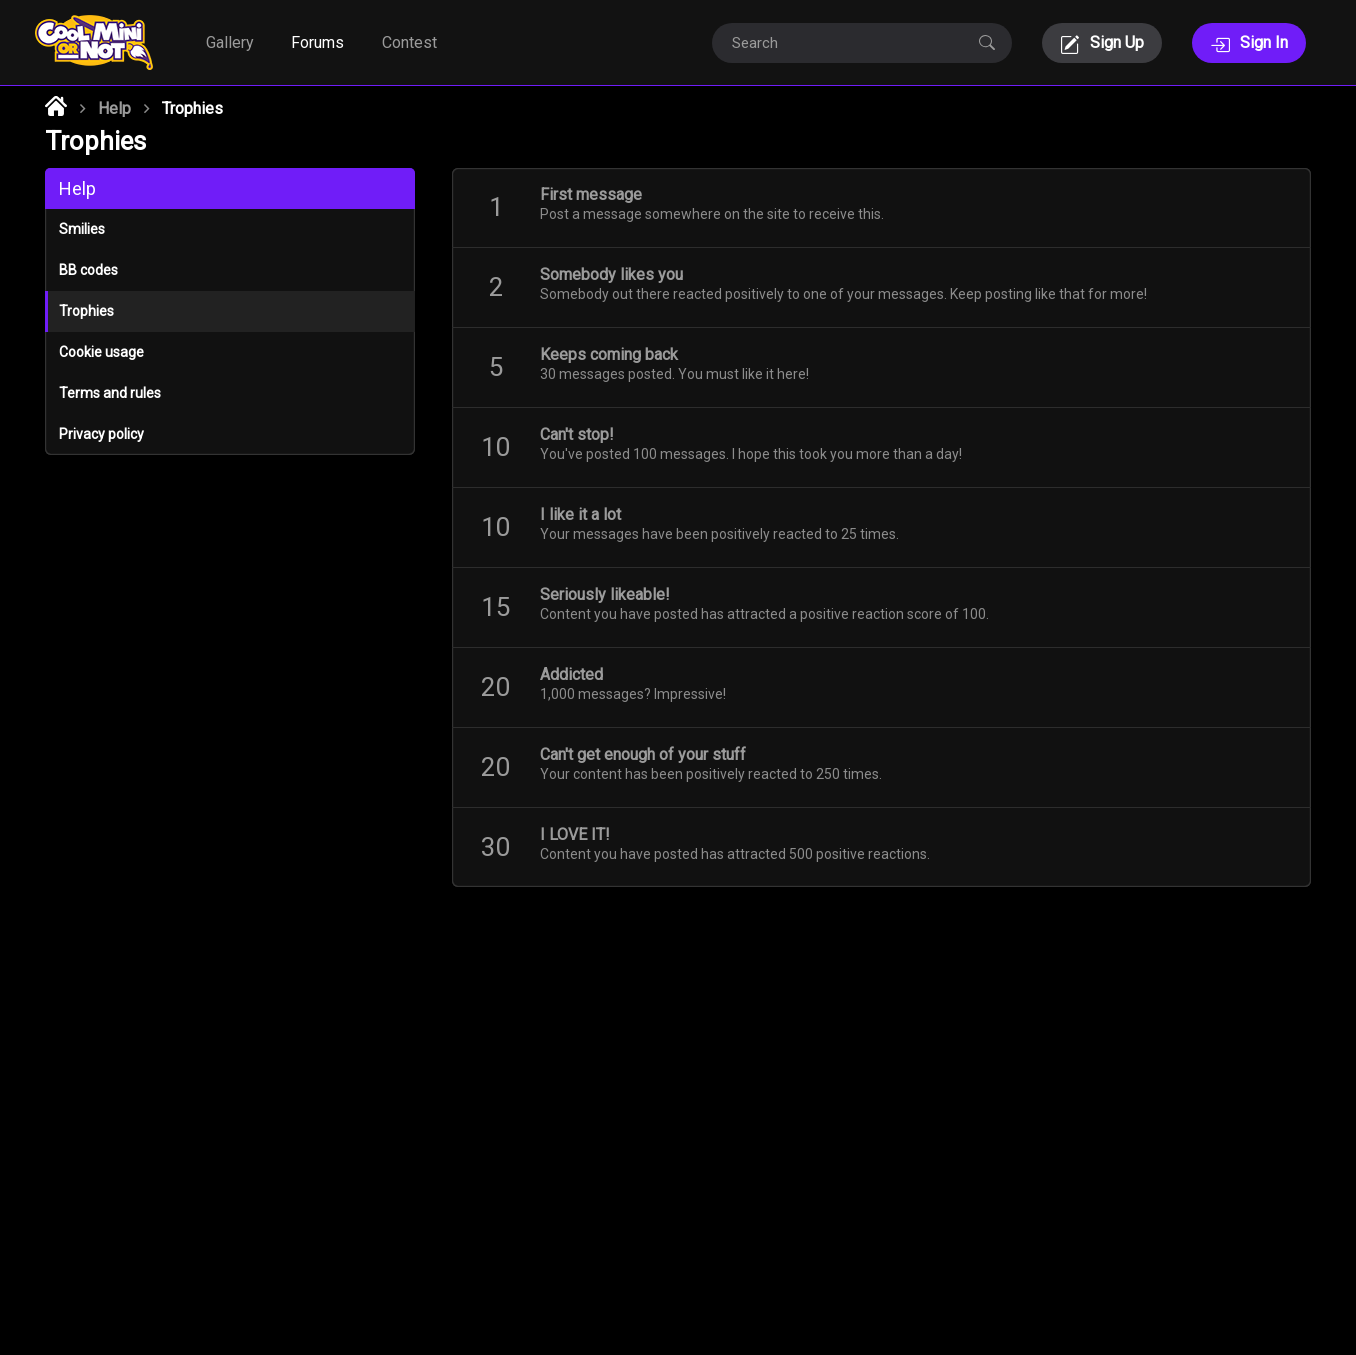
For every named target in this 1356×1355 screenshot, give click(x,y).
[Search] (842, 43)
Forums (317, 42)
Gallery (230, 42)
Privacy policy (101, 434)
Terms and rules (110, 393)
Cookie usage (101, 352)
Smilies (82, 229)
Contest (409, 42)
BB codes (88, 270)
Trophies (86, 311)
